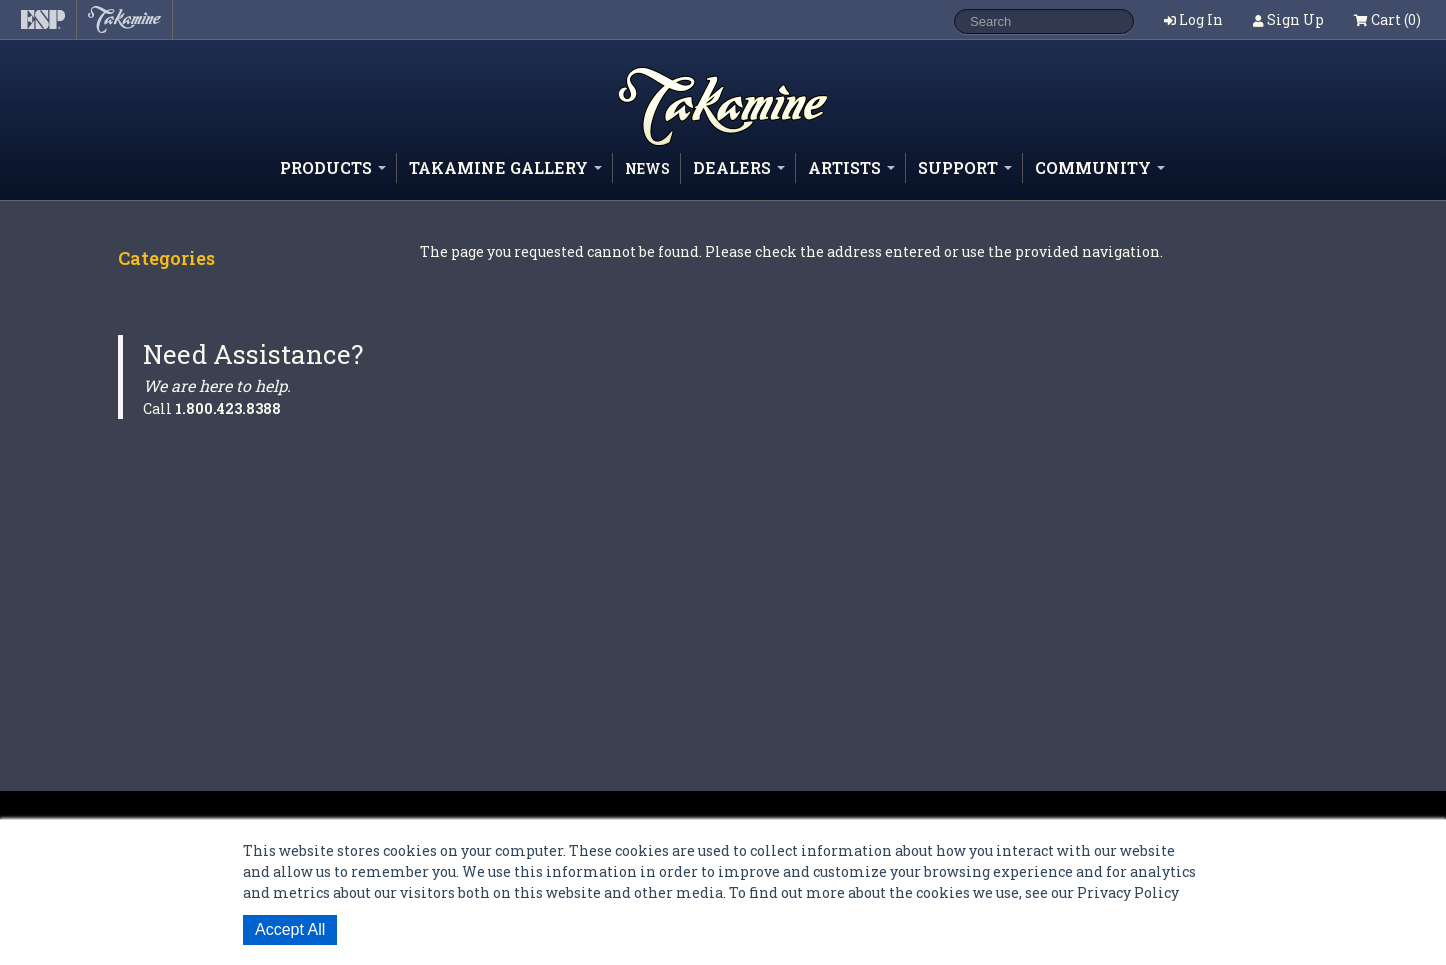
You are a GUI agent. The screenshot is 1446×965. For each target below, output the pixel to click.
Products (333, 167)
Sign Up (1295, 19)
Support (965, 167)
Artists (851, 167)
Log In (1201, 19)
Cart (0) (1387, 19)
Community (1100, 167)
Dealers (739, 167)
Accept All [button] (290, 929)
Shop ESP (687, 144)
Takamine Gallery (505, 167)
